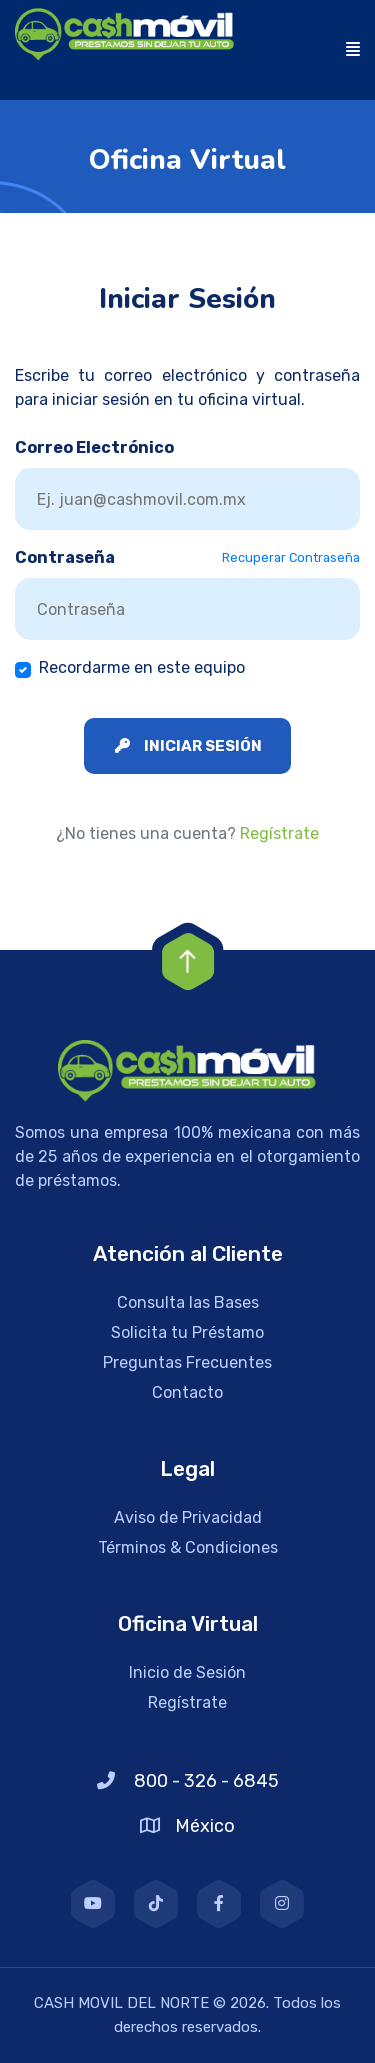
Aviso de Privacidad (188, 1517)
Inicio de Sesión (187, 1672)
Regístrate (279, 833)
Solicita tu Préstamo (187, 1332)
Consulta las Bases (188, 1302)
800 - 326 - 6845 (188, 1781)
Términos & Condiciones (188, 1547)
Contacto (187, 1392)
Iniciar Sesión (188, 746)
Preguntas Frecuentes (187, 1362)
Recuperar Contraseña (291, 557)
